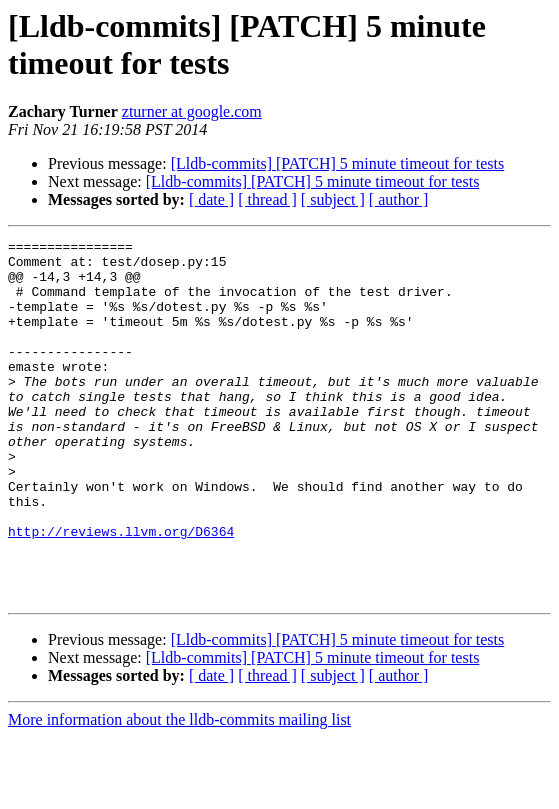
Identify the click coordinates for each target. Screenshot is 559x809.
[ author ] (399, 199)
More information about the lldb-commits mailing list (179, 791)
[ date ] (211, 199)
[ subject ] (333, 199)
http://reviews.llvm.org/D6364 (121, 591)
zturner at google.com (192, 111)
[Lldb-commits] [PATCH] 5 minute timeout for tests (338, 163)
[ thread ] (267, 199)
